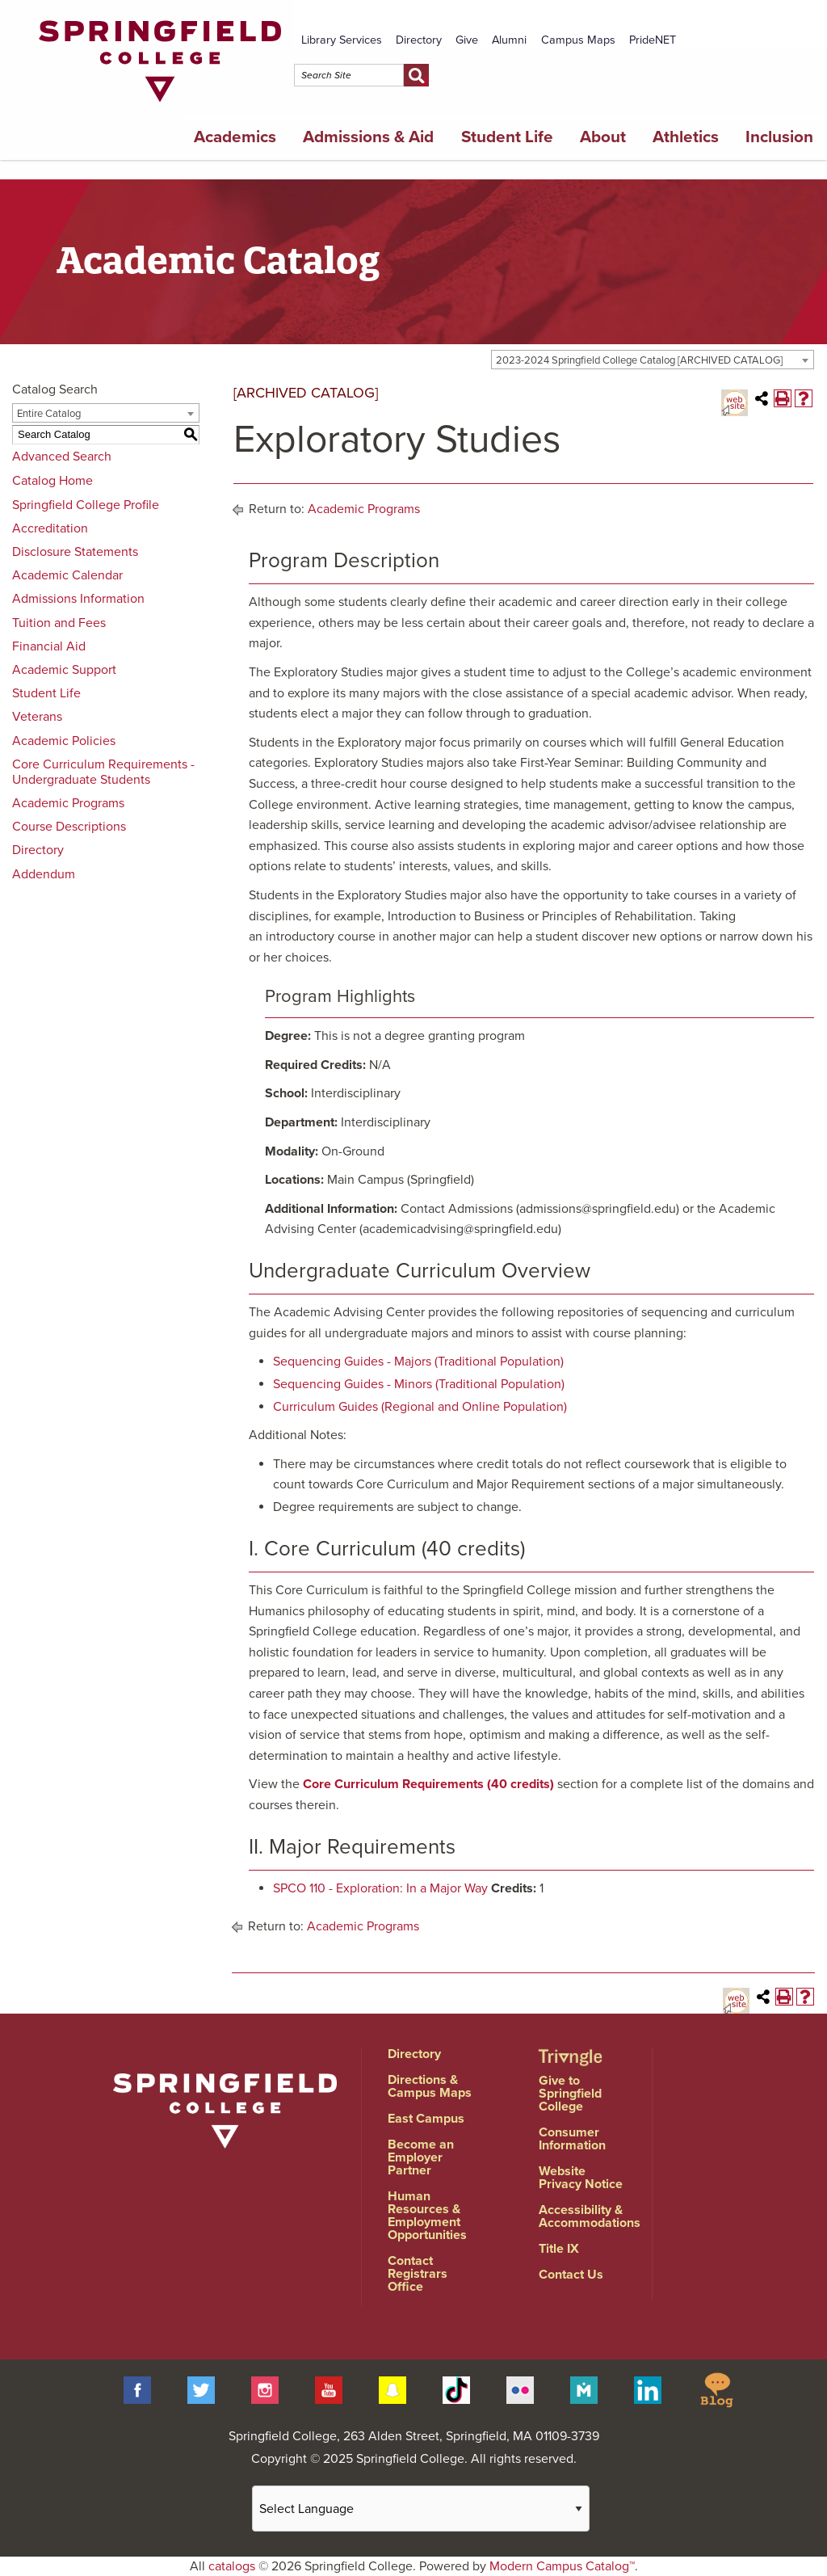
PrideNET (652, 40)
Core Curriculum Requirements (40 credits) (428, 1784)
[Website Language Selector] (421, 2509)
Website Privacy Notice (581, 2177)
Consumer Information (572, 2138)
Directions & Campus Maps (430, 2086)
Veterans (37, 717)
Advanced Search (61, 456)
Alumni (509, 40)
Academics (235, 137)
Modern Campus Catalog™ (562, 2566)
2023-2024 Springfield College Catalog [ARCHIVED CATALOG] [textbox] (639, 360)
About (603, 137)
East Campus (426, 2119)
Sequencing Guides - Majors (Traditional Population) (418, 1361)
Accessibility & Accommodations (589, 2216)
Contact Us (571, 2275)
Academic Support (64, 670)
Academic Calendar (67, 575)
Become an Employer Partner (421, 2157)
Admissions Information (78, 599)
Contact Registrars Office (417, 2274)
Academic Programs (68, 803)
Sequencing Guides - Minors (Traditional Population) (419, 1384)
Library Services (341, 40)
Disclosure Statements (75, 552)
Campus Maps (578, 40)
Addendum (43, 874)
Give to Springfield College (570, 2094)
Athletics (686, 137)
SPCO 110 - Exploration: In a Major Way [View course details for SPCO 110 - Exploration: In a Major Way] (380, 1888)
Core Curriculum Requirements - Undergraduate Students (103, 772)
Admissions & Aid (368, 137)
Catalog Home (52, 481)
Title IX (559, 2249)
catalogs (231, 2566)
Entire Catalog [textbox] (49, 413)
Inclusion (779, 137)
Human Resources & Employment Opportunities (427, 2215)
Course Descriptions (69, 827)
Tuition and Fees (59, 623)
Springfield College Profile (85, 505)
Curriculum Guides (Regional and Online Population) (420, 1407)
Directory (419, 40)
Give (466, 40)
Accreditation (50, 528)
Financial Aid (49, 646)
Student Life (507, 137)
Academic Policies (63, 741)
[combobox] (652, 359)
